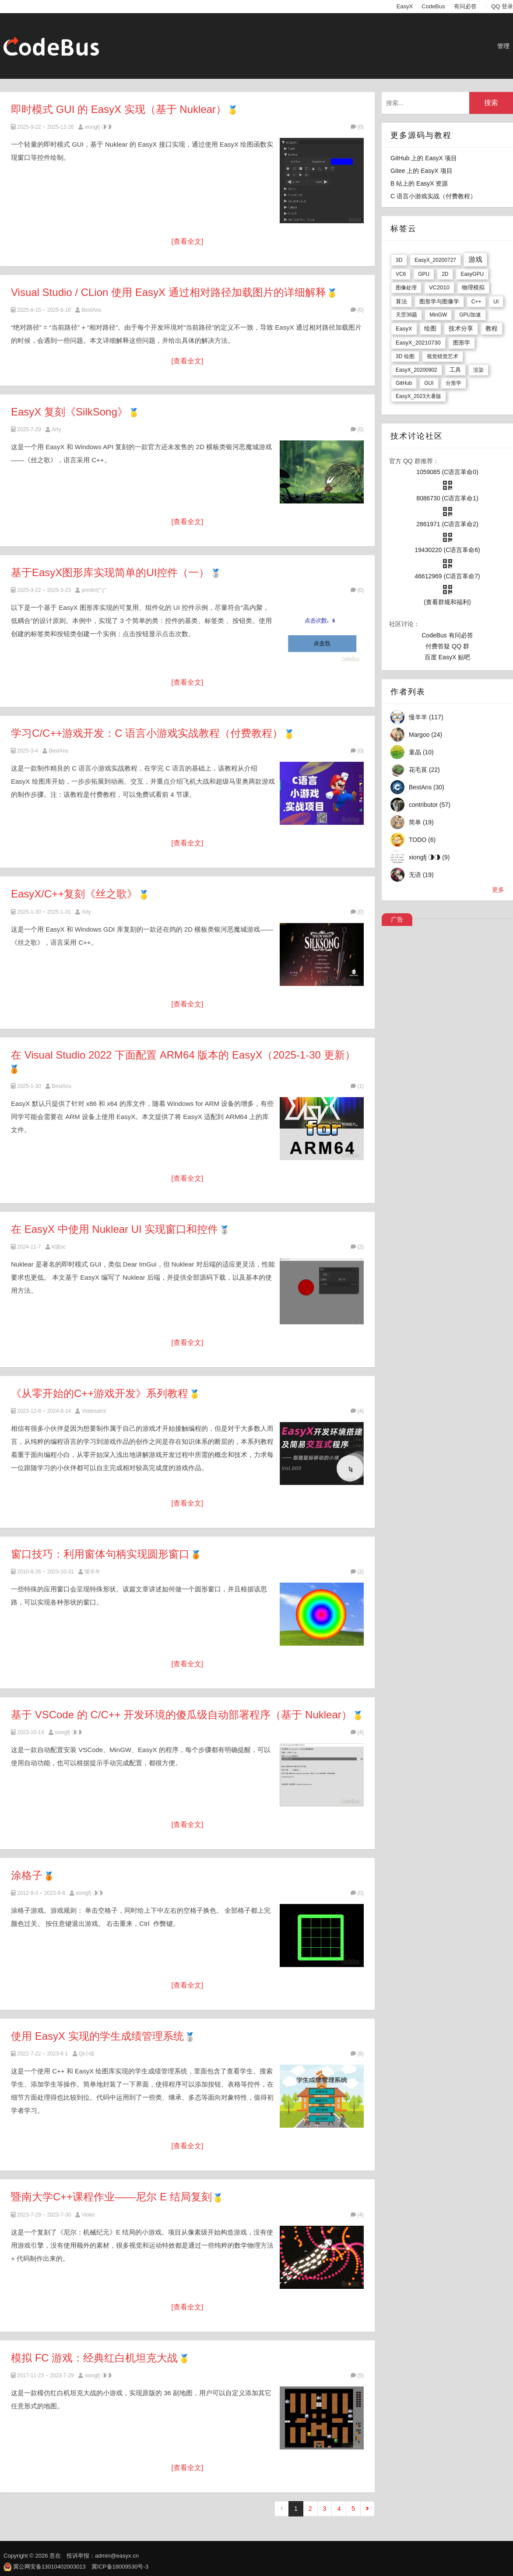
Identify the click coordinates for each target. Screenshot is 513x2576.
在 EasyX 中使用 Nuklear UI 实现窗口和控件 (114, 1229)
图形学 (461, 342)
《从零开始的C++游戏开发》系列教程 (99, 1393)
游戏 (475, 259)
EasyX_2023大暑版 (418, 396)
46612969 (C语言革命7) (447, 576)
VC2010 (439, 287)
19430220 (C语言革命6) (447, 549)
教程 (491, 328)
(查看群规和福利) (447, 601)
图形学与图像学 (439, 301)
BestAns (91, 310)
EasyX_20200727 (435, 260)
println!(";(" (93, 590)
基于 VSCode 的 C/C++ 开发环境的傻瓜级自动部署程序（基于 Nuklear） (181, 1715)
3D (399, 260)
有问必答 (465, 6)
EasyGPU (472, 274)
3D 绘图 (405, 356)
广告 (397, 919)
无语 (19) (421, 874)
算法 (401, 301)
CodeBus (433, 6)
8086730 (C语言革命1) (447, 498)
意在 (55, 2555)
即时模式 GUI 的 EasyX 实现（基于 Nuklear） (118, 109)
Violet (88, 2215)
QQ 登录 (502, 6)
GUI (428, 383)
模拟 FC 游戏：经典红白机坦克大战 (94, 2358)
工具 (455, 369)
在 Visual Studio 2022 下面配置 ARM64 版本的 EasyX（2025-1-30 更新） (183, 1055)
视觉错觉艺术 (442, 356)
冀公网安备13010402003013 (49, 2566)
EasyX (405, 6)
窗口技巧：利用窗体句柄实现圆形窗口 (100, 1554)
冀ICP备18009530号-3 (119, 2566)
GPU (423, 274)
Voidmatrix (93, 1411)
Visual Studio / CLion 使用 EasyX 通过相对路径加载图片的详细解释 (168, 292)
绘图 (430, 328)
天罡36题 (406, 315)
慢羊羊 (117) (426, 717)
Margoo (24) (425, 734)
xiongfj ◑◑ (98, 127)
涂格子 (26, 1875)
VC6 (401, 274)
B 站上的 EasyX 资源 (419, 183)
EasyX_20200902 (416, 370)
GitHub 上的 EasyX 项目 (423, 158)
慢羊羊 (92, 1572)
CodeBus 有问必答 (447, 635)
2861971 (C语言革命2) (447, 524)
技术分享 (461, 328)
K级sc (59, 1247)
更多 (498, 889)
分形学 (453, 383)
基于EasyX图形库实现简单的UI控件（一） (110, 572)
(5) (357, 2375)
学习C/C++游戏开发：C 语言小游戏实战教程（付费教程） (147, 733)
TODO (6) (422, 839)
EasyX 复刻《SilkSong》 (69, 412)
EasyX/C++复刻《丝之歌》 (74, 894)
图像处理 (406, 288)
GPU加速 (470, 315)
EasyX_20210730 (418, 342)
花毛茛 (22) (424, 769)
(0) (357, 127)
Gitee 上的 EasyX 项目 (421, 170)
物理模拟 (473, 287)
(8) (357, 2054)
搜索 (491, 102)
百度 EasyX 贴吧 (447, 657)
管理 (503, 45)
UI (496, 302)
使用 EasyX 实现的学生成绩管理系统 (97, 2036)
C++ (476, 302)
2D (445, 274)
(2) (357, 1247)
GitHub (404, 383)
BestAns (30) (426, 787)
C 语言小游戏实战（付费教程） (433, 196)
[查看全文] (188, 241)
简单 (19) (421, 822)
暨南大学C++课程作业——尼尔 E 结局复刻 (111, 2197)
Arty (56, 429)
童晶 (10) (421, 752)
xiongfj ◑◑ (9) (429, 857)
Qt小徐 (87, 2054)
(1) (357, 1086)
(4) (357, 1411)
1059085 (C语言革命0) (447, 471)
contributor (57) (429, 804)
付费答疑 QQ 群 (447, 646)
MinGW (438, 315)
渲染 (478, 370)
